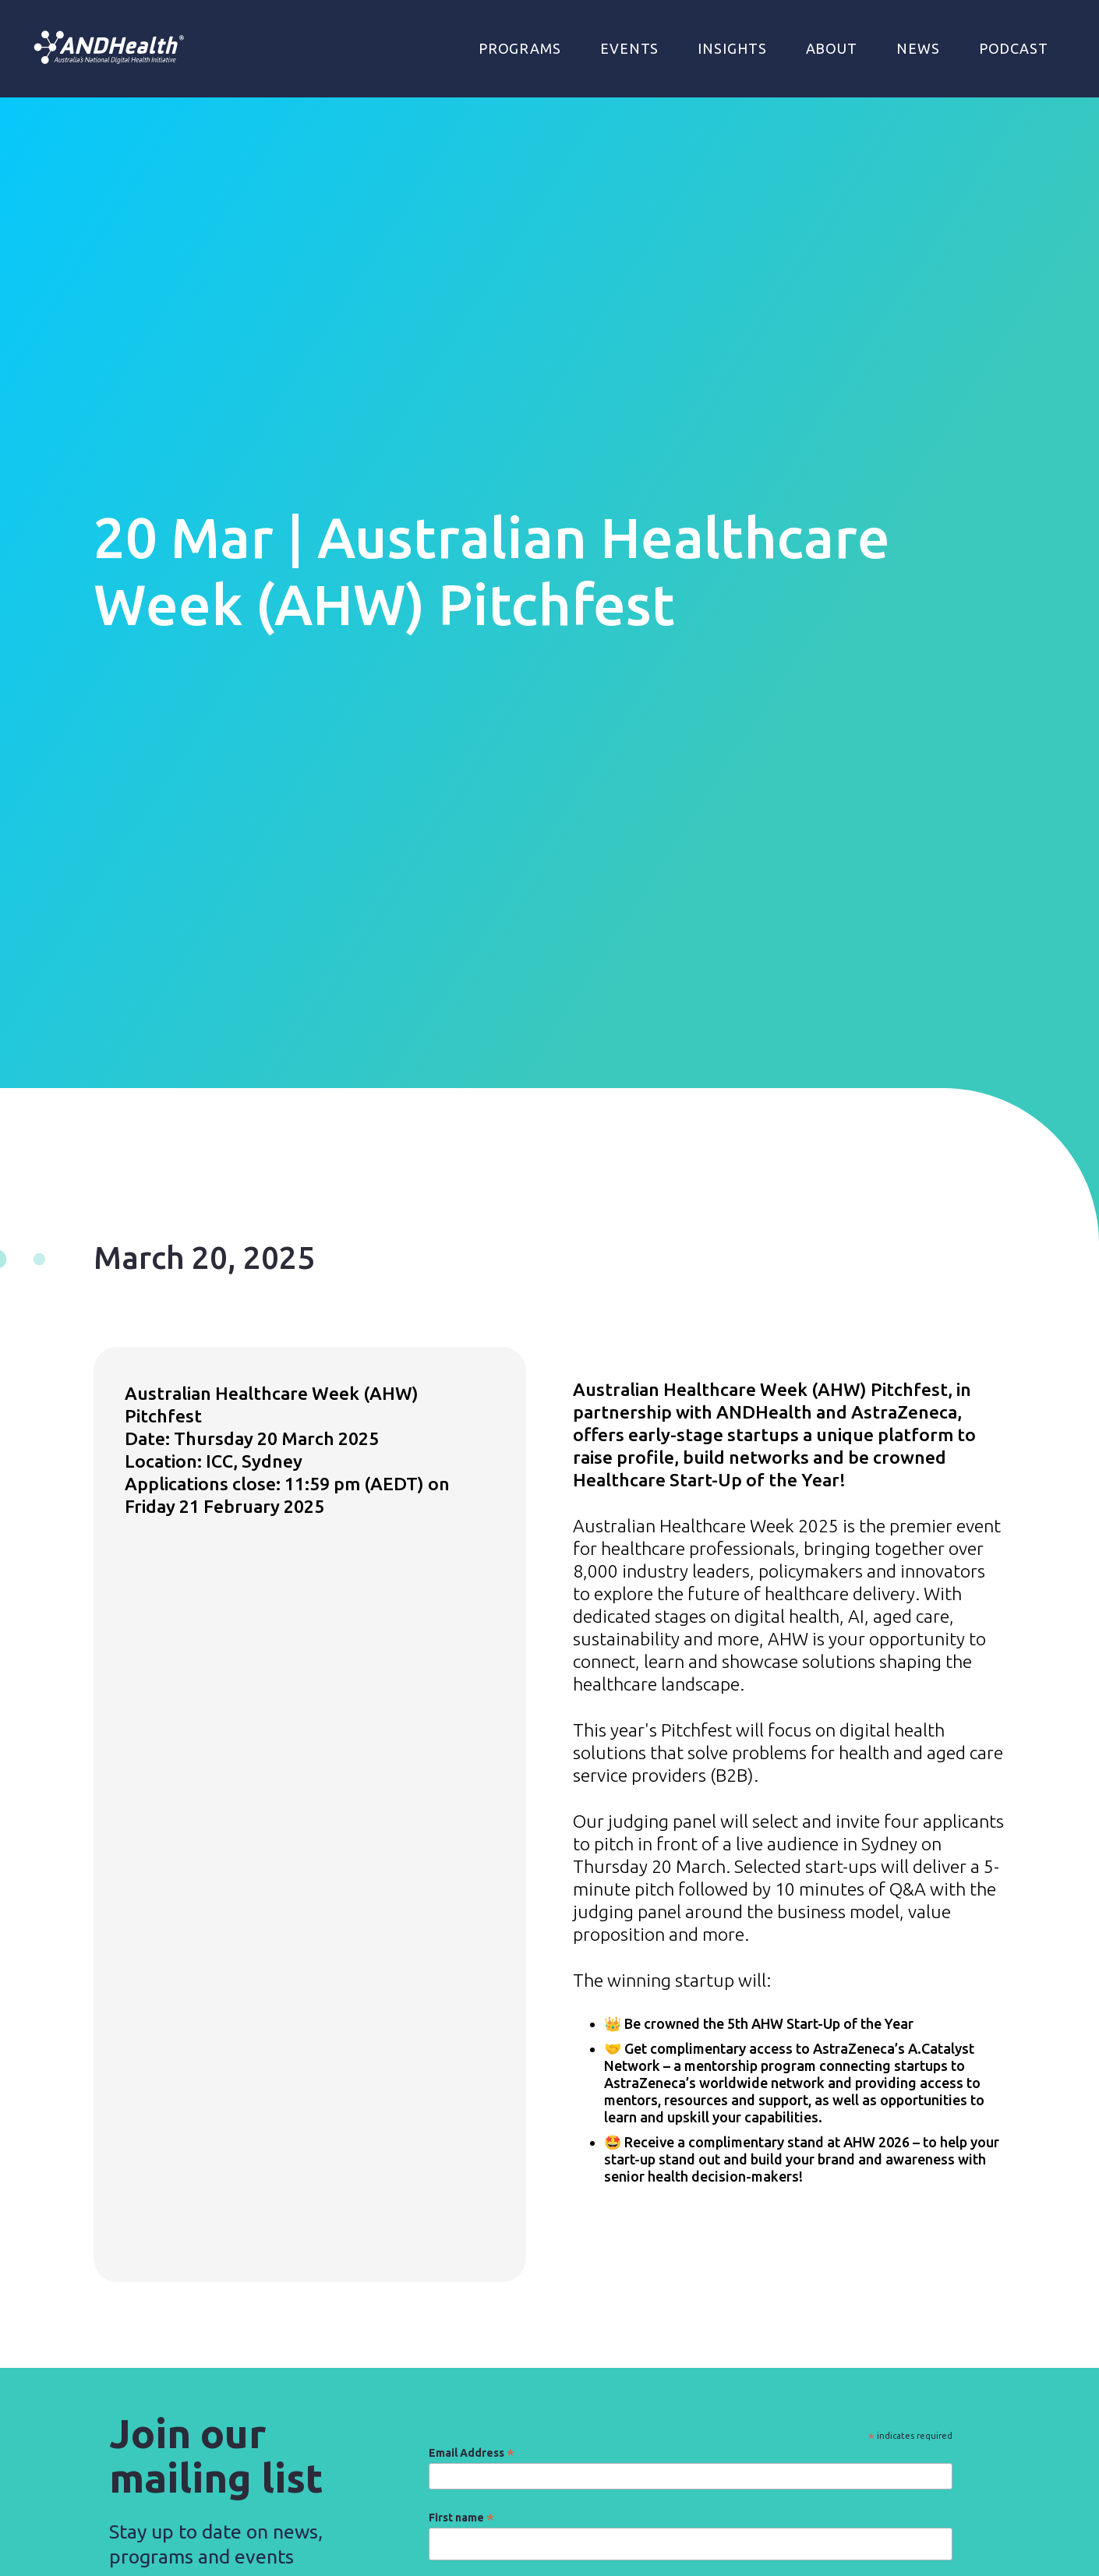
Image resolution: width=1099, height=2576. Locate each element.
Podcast (1013, 48)
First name (461, 2517)
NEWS (918, 48)
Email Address (471, 2453)
